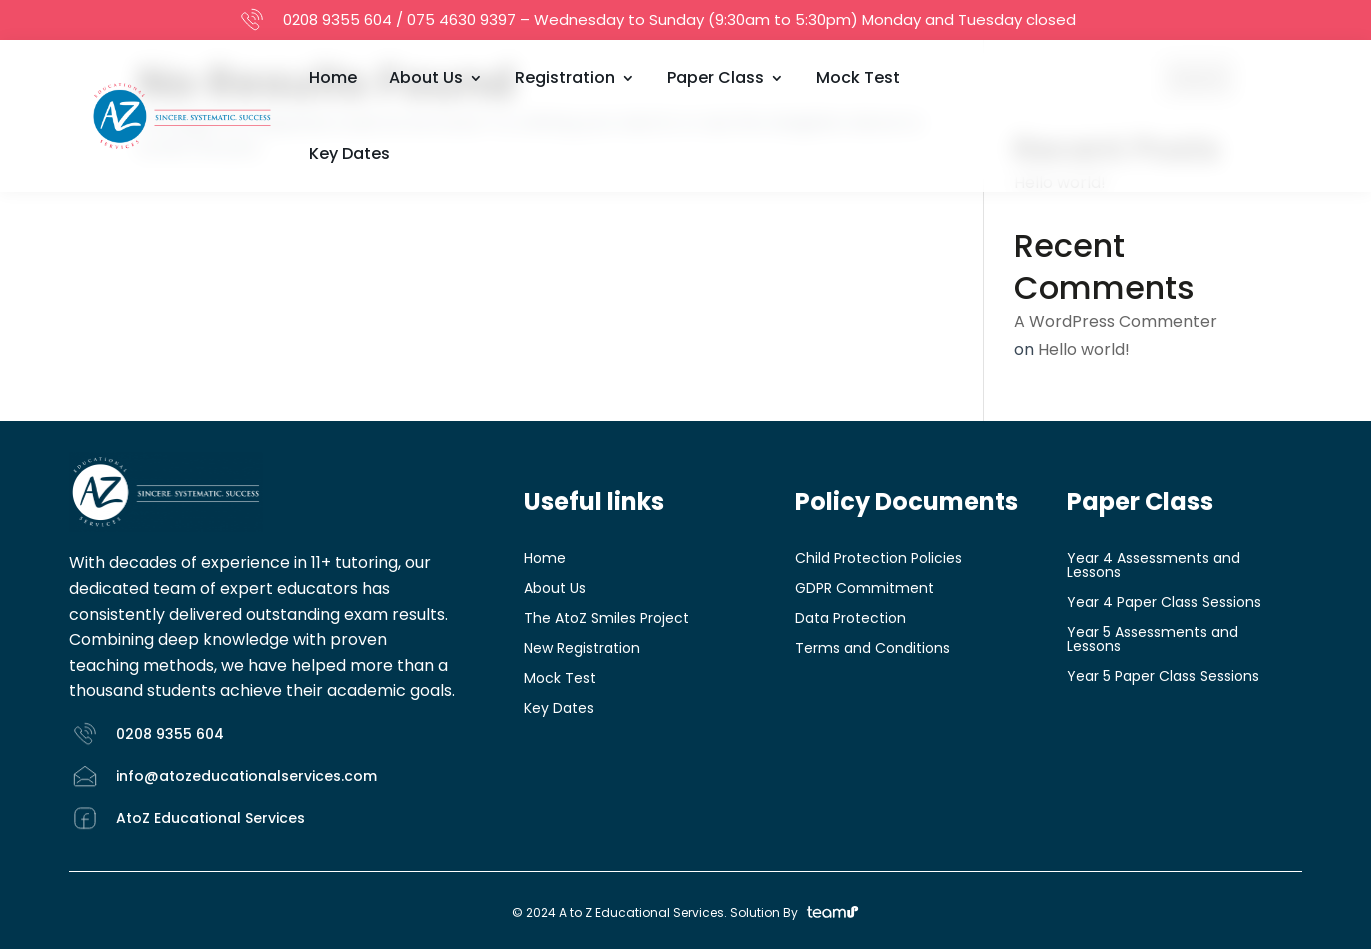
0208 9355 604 (337, 19)
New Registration (582, 649)
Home (333, 77)
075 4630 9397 (461, 19)
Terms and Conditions (872, 649)
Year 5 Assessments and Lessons (1152, 640)
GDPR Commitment (864, 589)
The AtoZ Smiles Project (606, 619)
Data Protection (850, 619)
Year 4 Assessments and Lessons (1153, 566)
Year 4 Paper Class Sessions (1164, 603)
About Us (426, 77)
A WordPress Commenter (1115, 321)
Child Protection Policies (878, 559)
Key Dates (349, 153)
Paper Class (715, 77)
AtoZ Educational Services (210, 818)
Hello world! (1084, 349)
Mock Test (858, 77)
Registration (565, 77)
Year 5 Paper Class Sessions (1163, 677)
